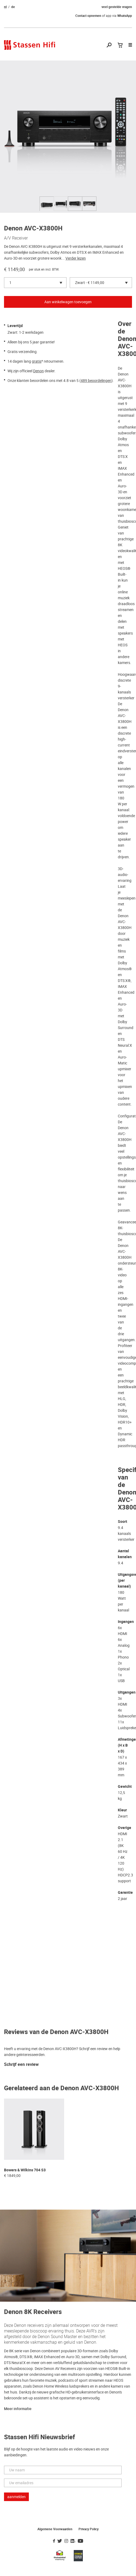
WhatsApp (124, 15)
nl (5, 7)
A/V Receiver (16, 238)
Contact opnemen (88, 15)
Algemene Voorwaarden (54, 2529)
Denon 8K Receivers (33, 2312)
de (13, 7)
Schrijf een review (21, 2065)
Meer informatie (18, 2408)
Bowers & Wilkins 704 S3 (25, 2170)
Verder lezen (75, 258)
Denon (38, 371)
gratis (36, 361)
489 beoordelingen (96, 380)
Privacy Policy (89, 2529)
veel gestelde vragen (117, 7)
